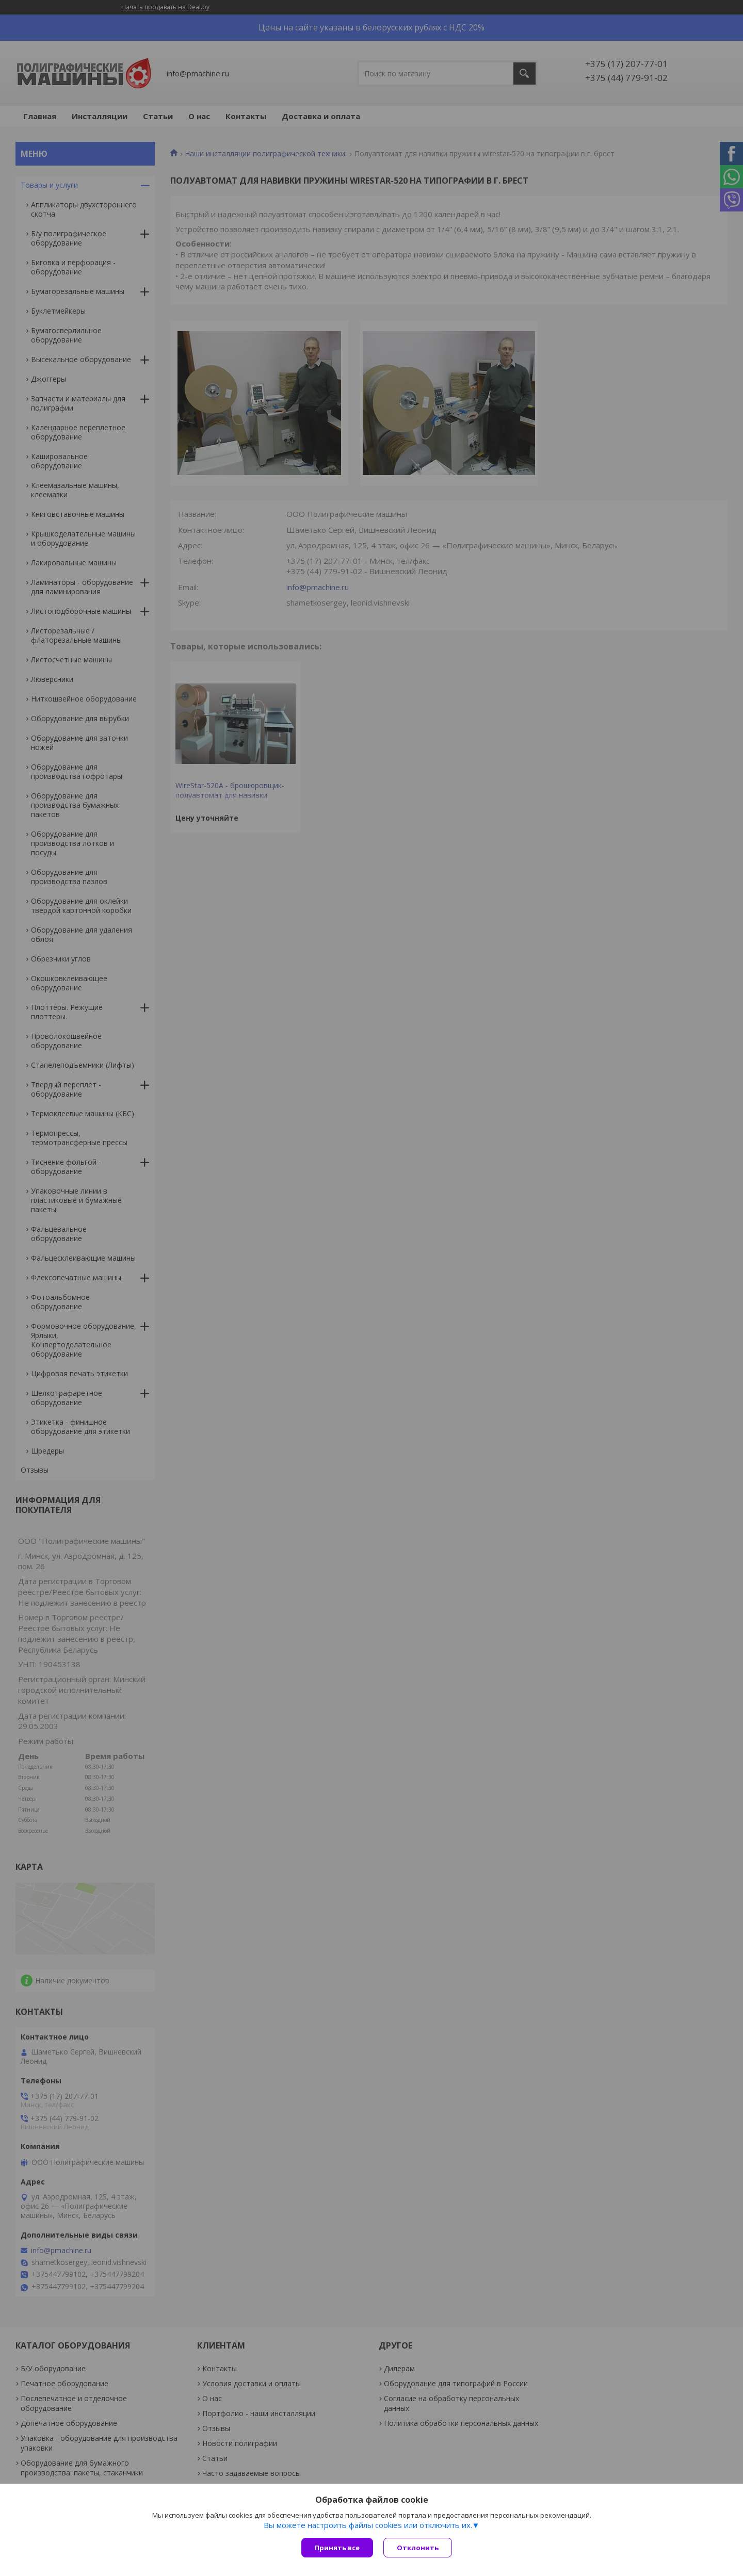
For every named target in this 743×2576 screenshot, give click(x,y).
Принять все (337, 2547)
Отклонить (418, 2547)
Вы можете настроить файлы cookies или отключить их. (368, 2525)
